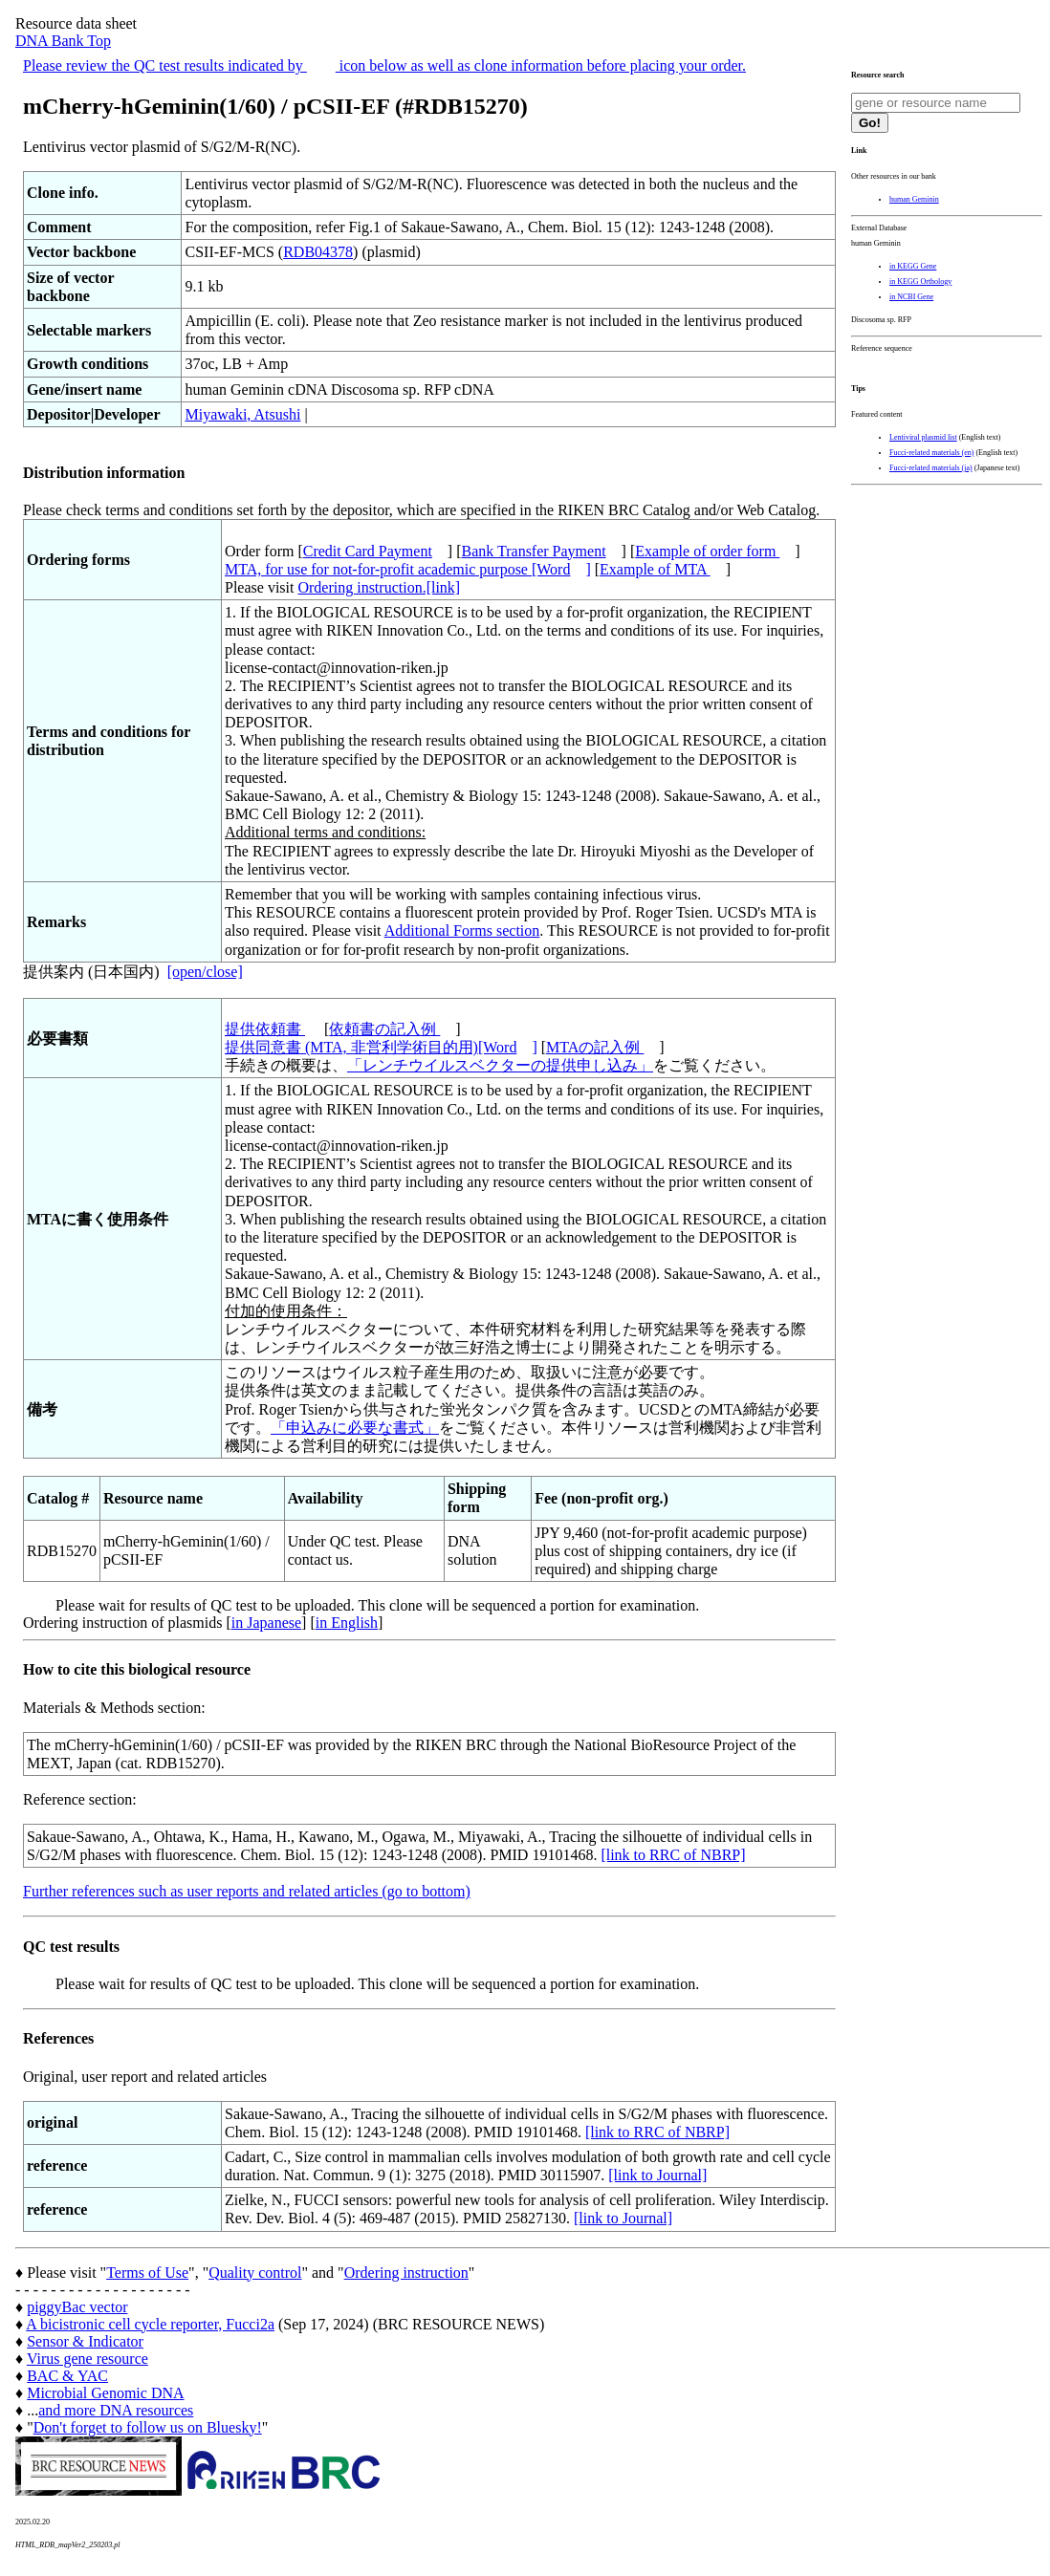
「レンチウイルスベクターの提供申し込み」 (500, 1065)
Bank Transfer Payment (534, 551)
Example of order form (707, 551)
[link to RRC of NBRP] (673, 1855)
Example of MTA (655, 569)
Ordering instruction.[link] (378, 587)
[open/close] (205, 971)
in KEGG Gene (912, 266)
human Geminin (914, 199)
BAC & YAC (67, 2376)
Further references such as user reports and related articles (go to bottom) (246, 1891)
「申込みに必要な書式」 (355, 1427)
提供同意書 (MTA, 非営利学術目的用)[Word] (381, 1047)
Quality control (254, 2272)
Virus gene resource (87, 2358)
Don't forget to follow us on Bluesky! (147, 2427)
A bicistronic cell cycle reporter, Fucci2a (150, 2324)
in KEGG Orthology (920, 281)
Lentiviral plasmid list (923, 437)
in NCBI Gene (911, 296)
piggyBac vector (77, 2307)
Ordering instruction (406, 2272)
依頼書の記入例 (384, 1029)
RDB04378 (318, 252)
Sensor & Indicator (85, 2341)
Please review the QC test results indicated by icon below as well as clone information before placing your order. (384, 65)
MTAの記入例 (595, 1047)
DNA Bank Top (63, 40)
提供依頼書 (265, 1029)
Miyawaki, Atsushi (242, 414)
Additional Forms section (462, 930)
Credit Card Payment (367, 551)
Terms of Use (147, 2272)
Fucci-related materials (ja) (931, 468)
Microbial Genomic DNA (105, 2393)
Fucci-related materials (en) (931, 452)
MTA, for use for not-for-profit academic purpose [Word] (408, 569)
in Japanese (266, 1622)
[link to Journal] (657, 2175)
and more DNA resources (115, 2410)
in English (347, 1622)
